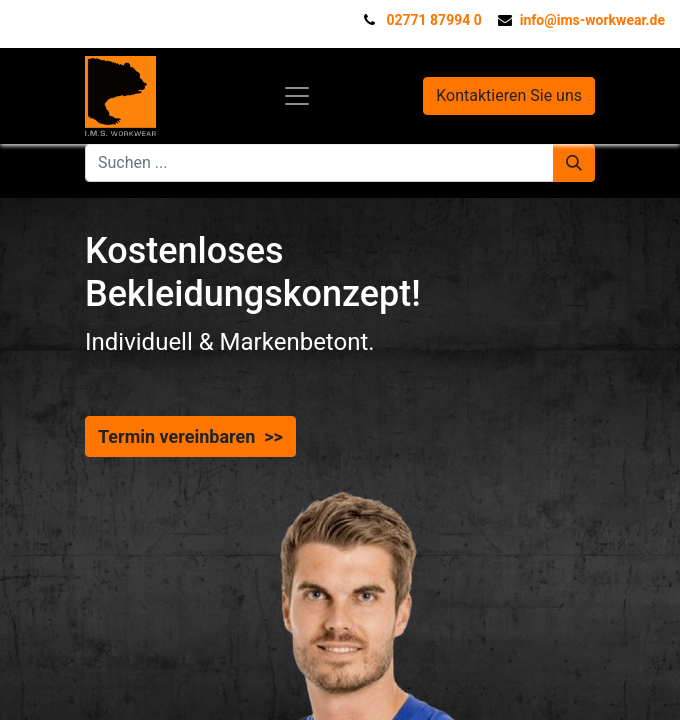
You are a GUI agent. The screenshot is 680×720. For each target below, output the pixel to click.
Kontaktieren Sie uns (509, 95)
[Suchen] (574, 163)
